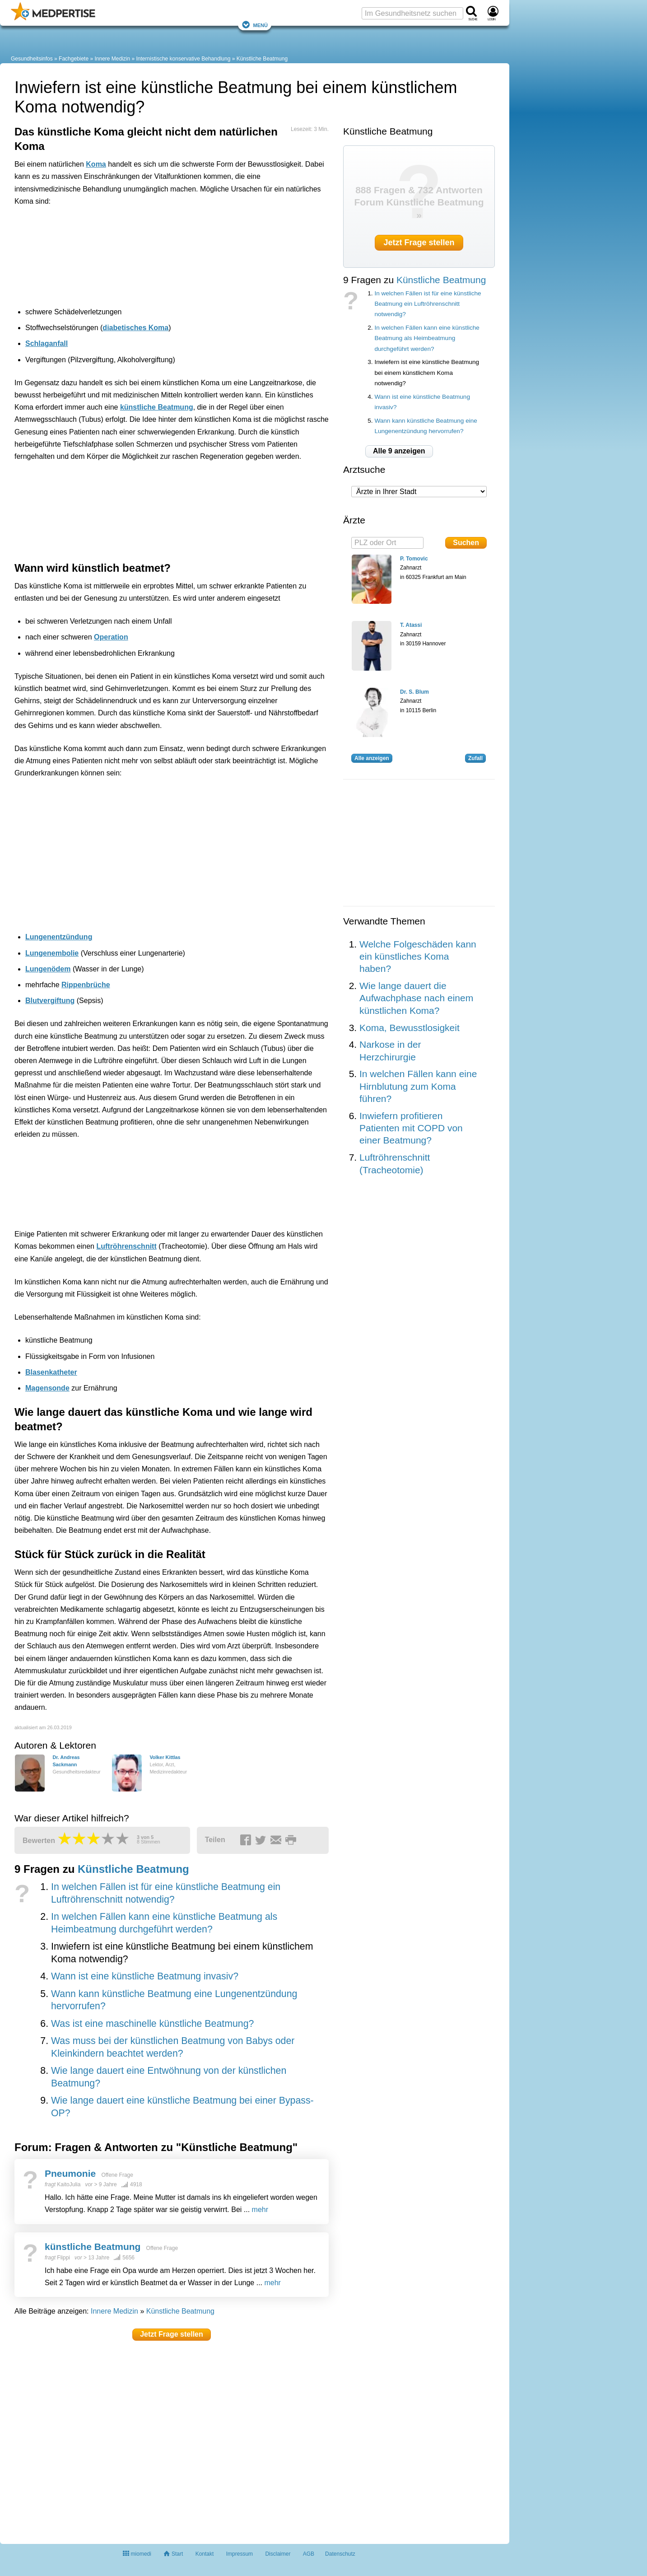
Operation (111, 637)
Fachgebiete (73, 59)
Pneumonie (70, 2173)
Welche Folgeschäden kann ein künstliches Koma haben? (417, 956)
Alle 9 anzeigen (399, 451)
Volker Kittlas (164, 1757)
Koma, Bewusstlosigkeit (409, 1027)
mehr (260, 2209)
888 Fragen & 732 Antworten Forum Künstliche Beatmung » (419, 202)
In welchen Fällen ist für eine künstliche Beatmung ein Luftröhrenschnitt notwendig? (427, 303)
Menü (255, 24)
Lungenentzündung (58, 937)
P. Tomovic (414, 558)
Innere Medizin (112, 59)
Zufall (475, 758)
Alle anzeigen (371, 758)
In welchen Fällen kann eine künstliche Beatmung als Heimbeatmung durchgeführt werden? (426, 338)
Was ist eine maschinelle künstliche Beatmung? (152, 2023)
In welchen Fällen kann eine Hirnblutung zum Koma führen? (418, 1086)
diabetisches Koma (135, 327)
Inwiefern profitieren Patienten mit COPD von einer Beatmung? (411, 1128)
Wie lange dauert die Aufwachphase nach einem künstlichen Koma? (416, 998)
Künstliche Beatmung (262, 59)
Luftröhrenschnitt (126, 1246)
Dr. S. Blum (414, 692)
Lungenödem (47, 969)
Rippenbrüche (85, 985)
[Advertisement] (154, 254)
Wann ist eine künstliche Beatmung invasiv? (144, 1976)
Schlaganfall (46, 343)
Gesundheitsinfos (32, 59)
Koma (96, 164)
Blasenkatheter (51, 1372)
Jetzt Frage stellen (171, 2334)
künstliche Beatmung (156, 407)
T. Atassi (411, 625)
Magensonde (47, 1388)
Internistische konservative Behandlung (183, 59)
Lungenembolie (52, 953)
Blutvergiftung (49, 1000)
